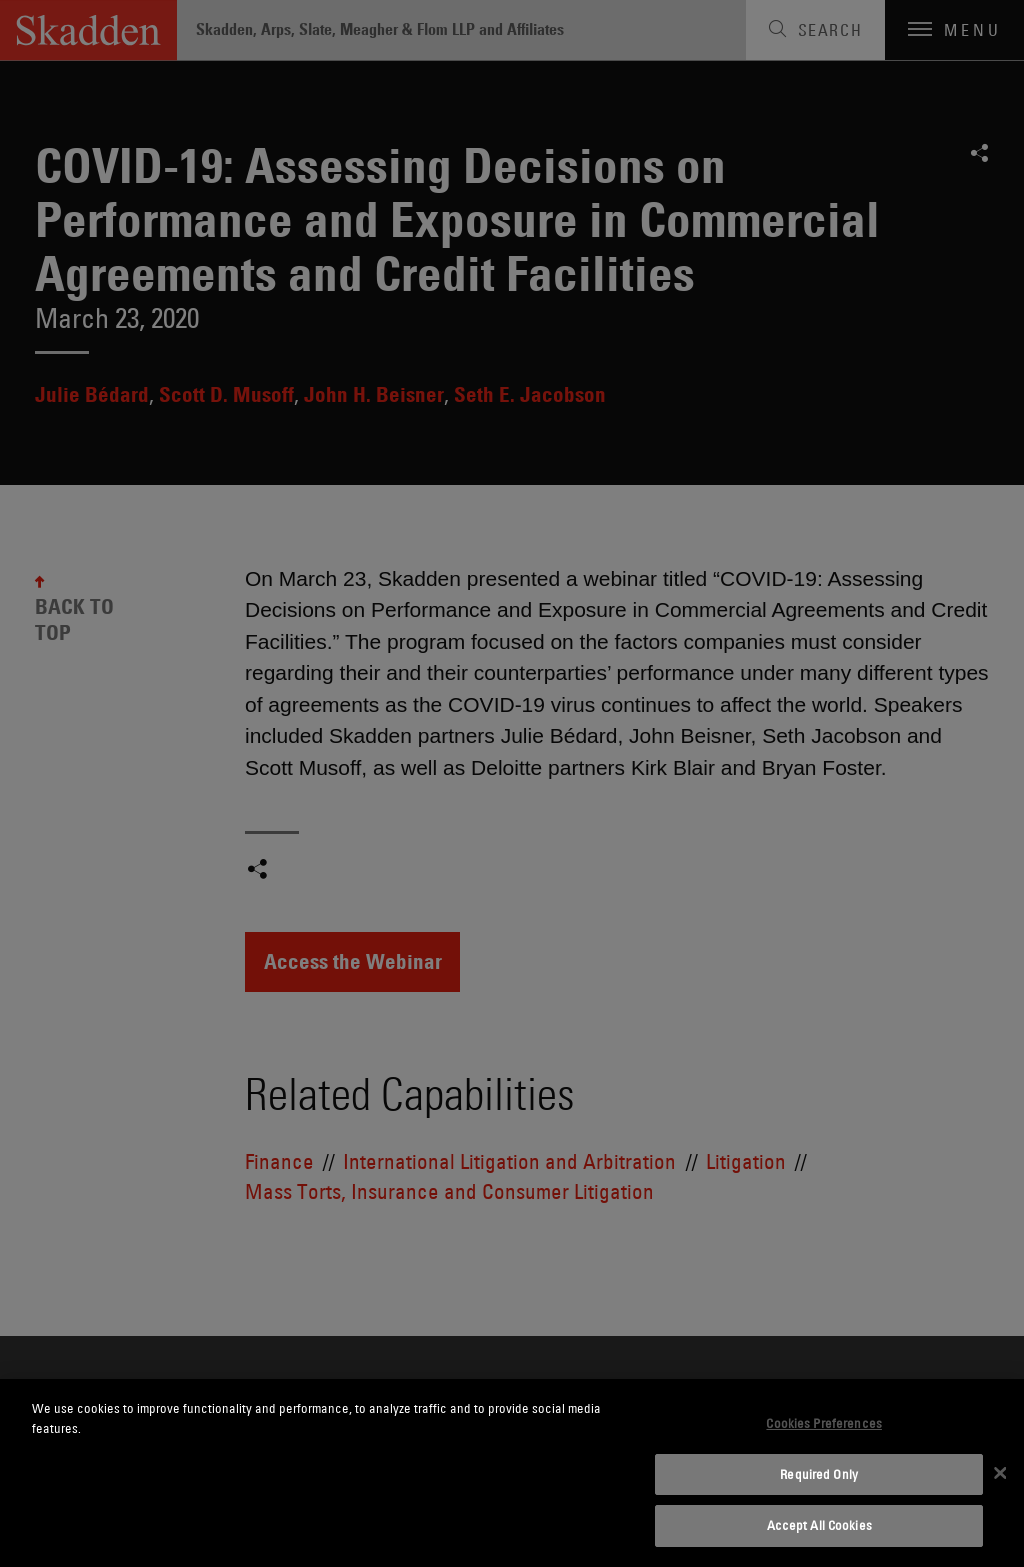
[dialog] (512, 1473)
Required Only (819, 1474)
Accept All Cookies (819, 1525)
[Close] (1000, 1473)
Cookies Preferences (823, 1423)
